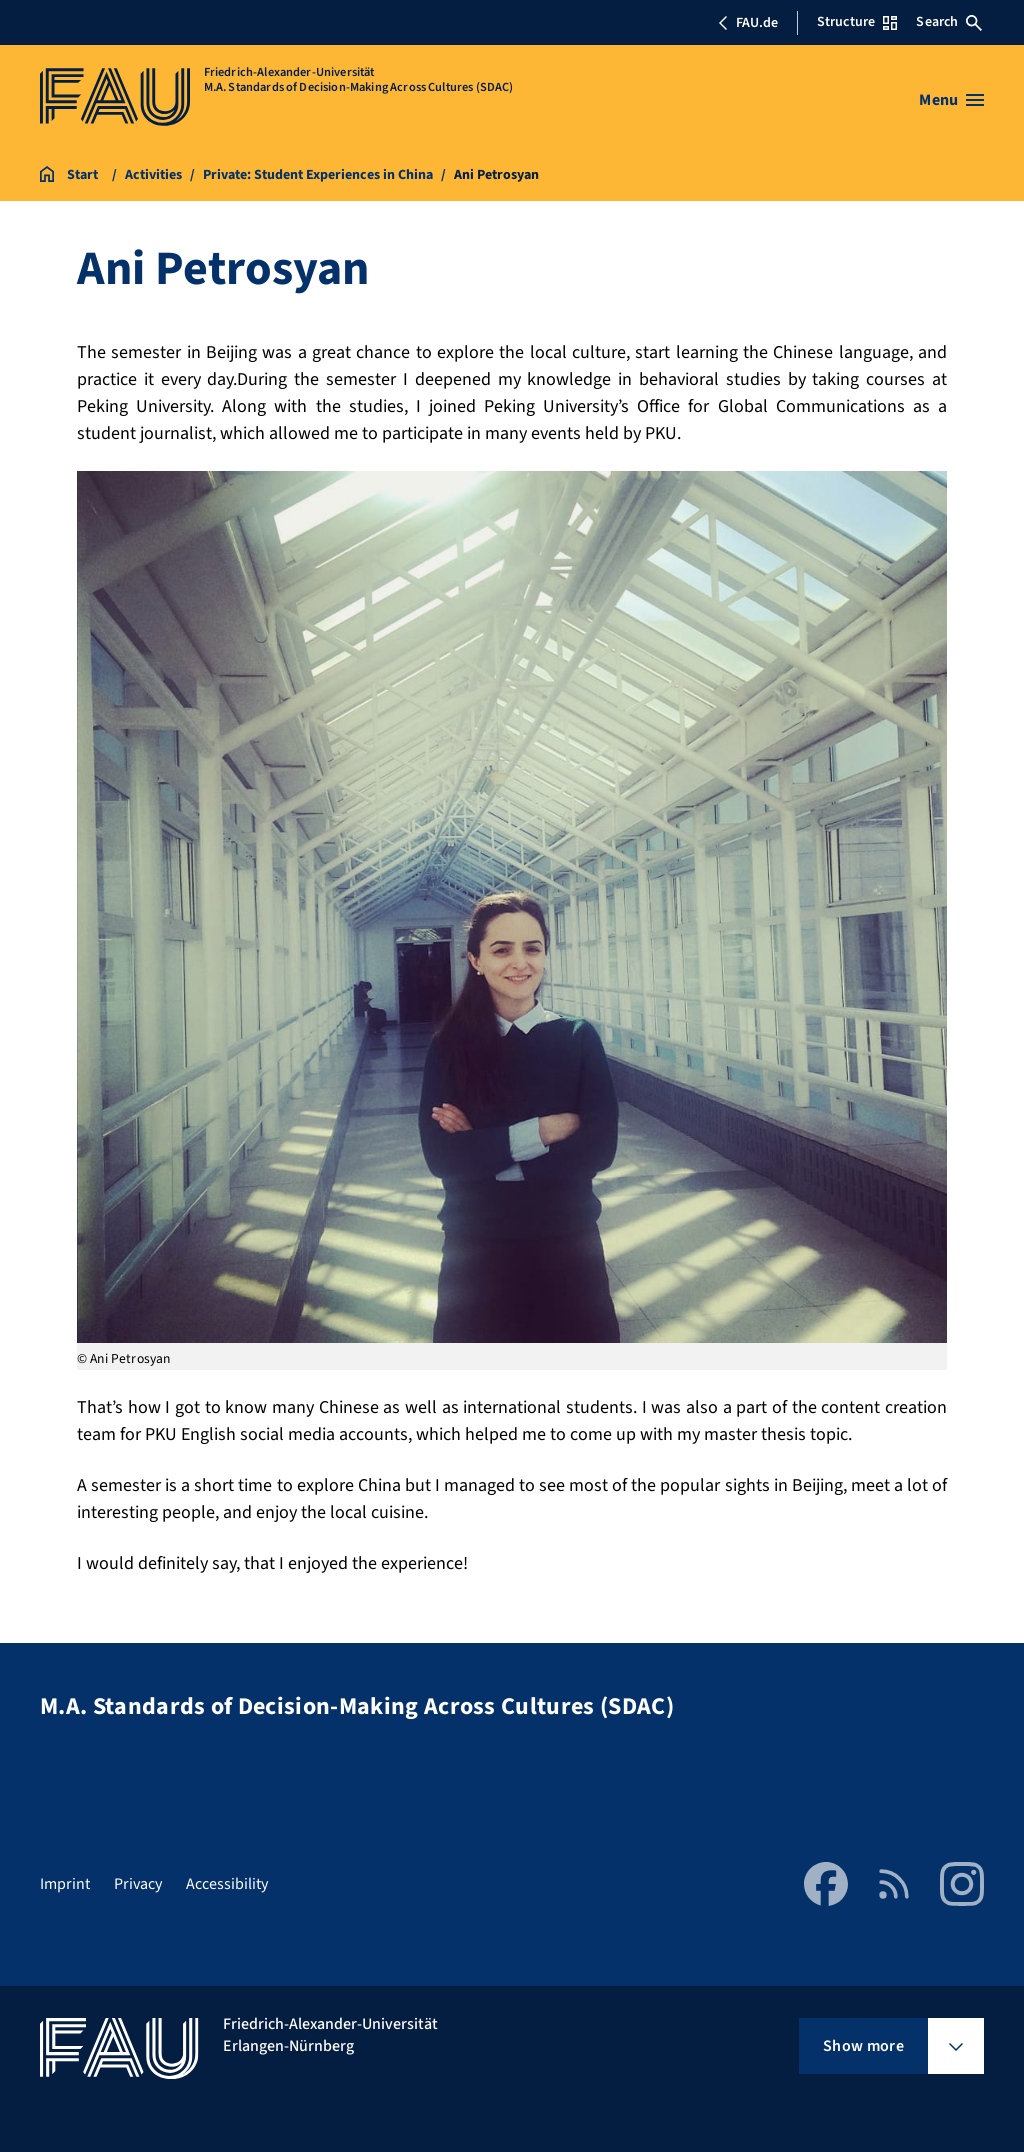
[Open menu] (951, 100)
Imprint (65, 1884)
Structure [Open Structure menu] (857, 22)
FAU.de (748, 23)
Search (949, 22)
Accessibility (227, 1884)
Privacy (138, 1884)
